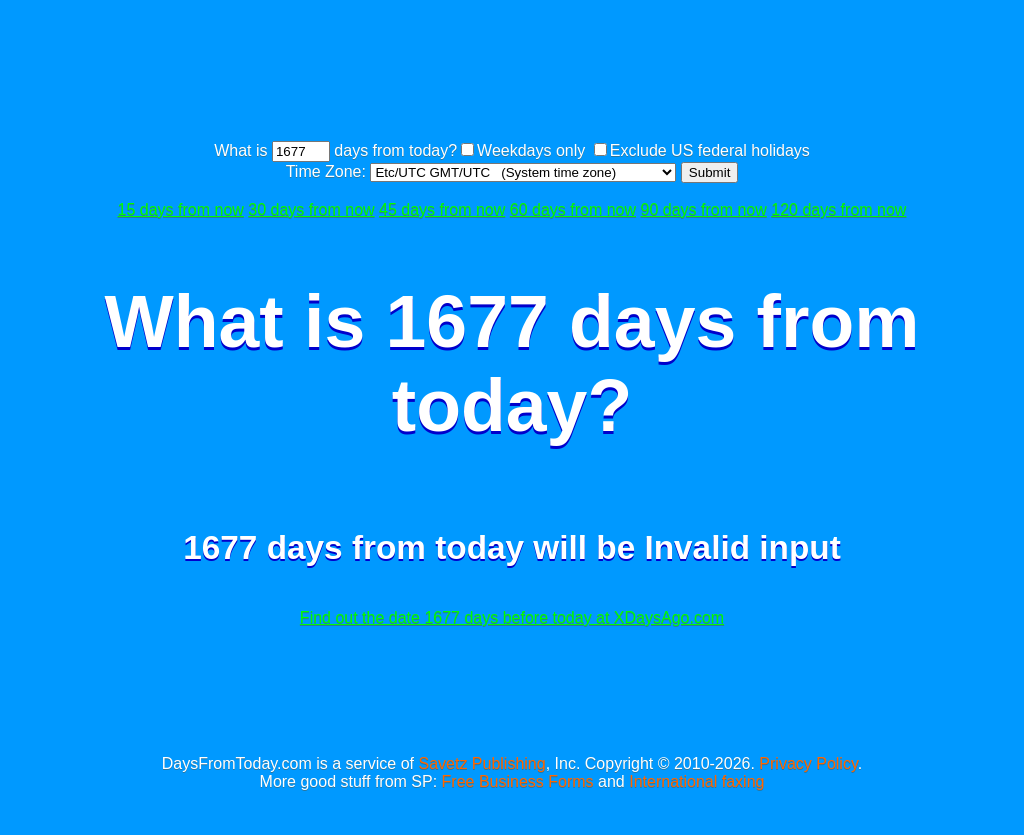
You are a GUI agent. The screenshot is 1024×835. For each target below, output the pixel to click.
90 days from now (704, 209)
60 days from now (573, 209)
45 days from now (442, 209)
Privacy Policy (808, 763)
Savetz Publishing (481, 763)
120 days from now (838, 209)
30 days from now (311, 209)
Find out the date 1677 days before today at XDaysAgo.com (512, 617)
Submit (709, 172)
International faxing (696, 781)
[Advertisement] (512, 73)
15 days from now (181, 209)
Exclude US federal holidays (710, 150)
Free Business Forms (518, 781)
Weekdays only (531, 150)
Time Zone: (328, 171)
